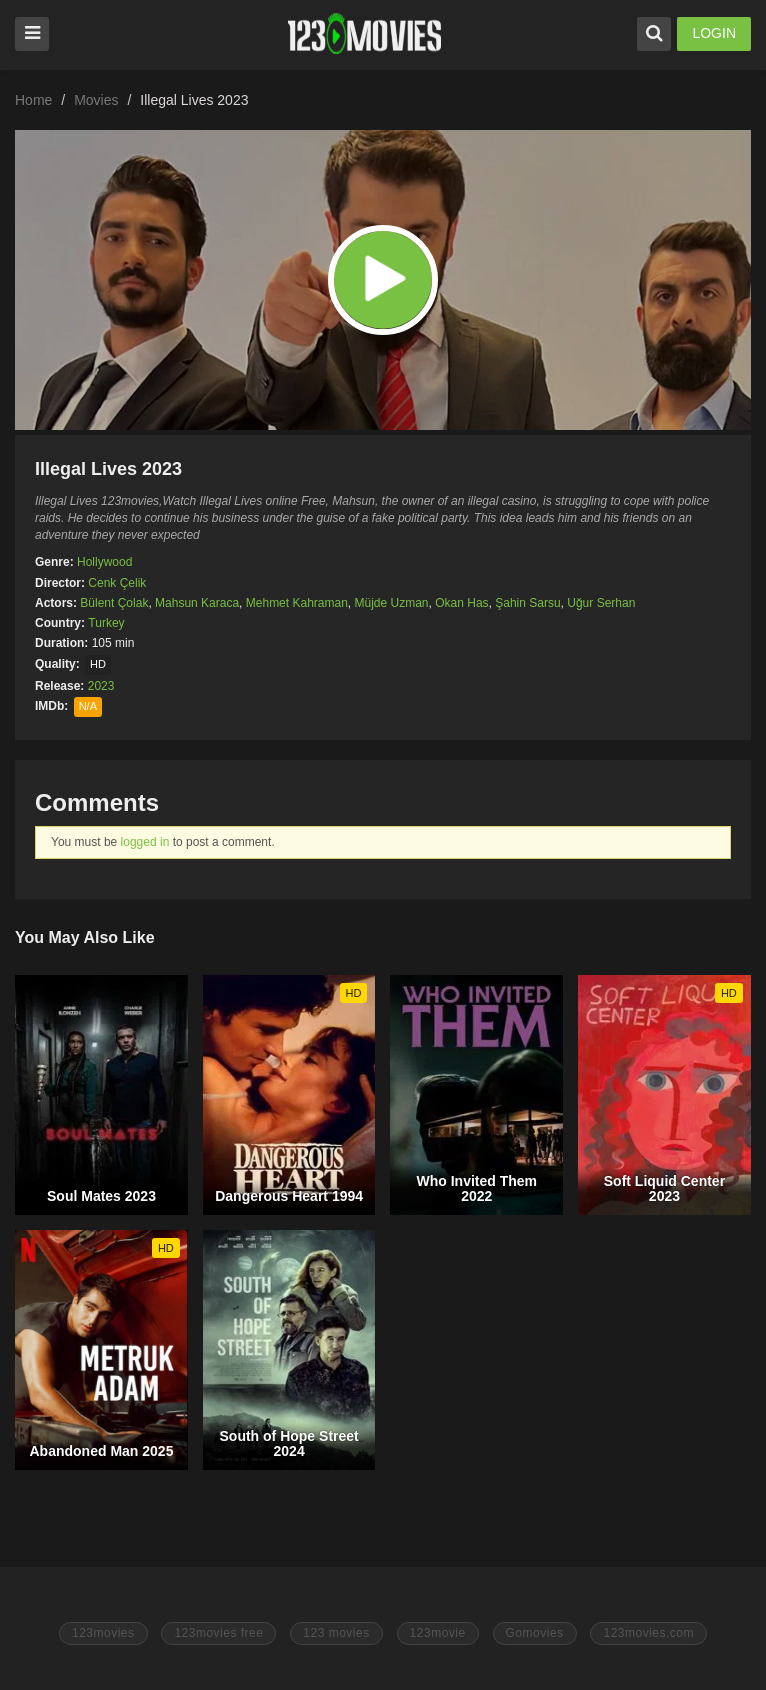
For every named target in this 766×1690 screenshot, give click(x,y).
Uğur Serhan (601, 603)
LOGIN (714, 33)
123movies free (218, 1633)
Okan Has (461, 603)
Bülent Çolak (114, 603)
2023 (101, 686)
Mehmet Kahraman (297, 603)
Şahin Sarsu (527, 603)
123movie (438, 1633)
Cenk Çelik (117, 583)
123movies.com (648, 1633)
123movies (103, 1633)
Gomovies (535, 1633)
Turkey (106, 623)
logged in (145, 842)
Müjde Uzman (392, 603)
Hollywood (104, 562)
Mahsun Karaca (197, 603)
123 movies (336, 1633)
